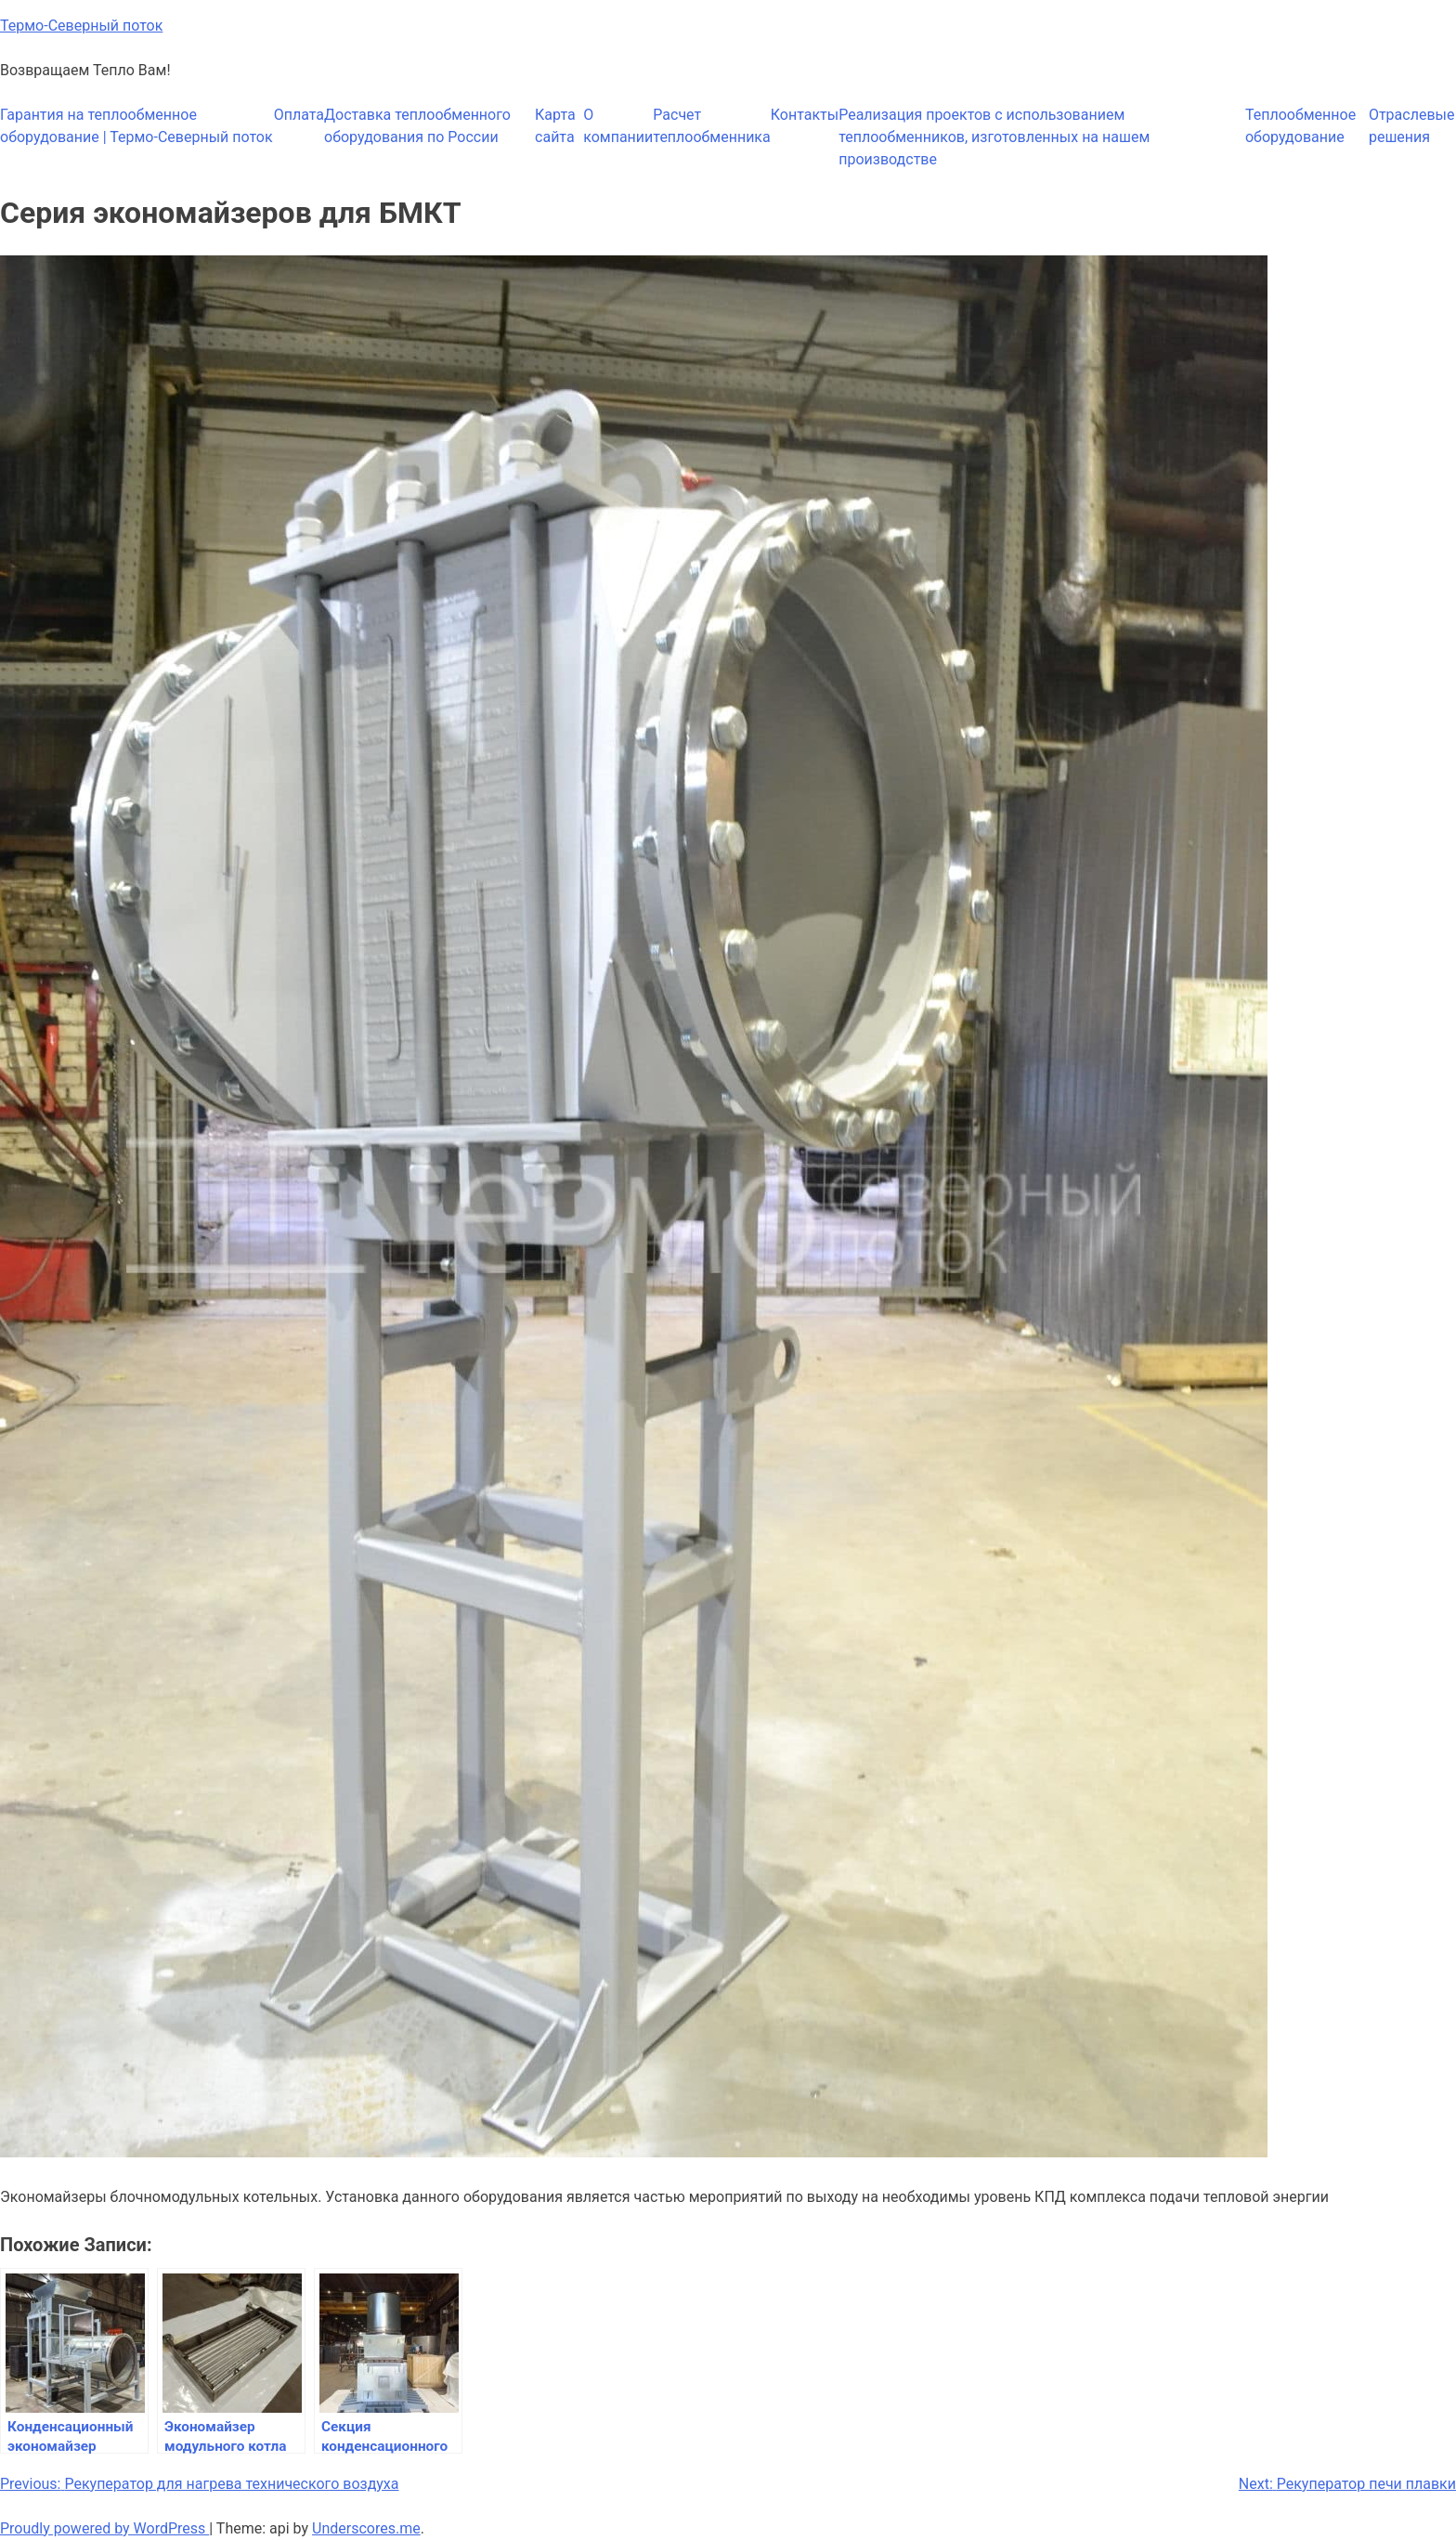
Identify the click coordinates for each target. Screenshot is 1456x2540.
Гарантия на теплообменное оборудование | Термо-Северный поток (136, 126)
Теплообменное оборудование (1300, 126)
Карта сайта (555, 126)
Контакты (804, 115)
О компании (618, 126)
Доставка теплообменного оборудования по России (417, 126)
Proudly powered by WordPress (104, 2528)
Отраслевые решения (1412, 126)
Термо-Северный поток (81, 25)
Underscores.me (366, 2528)
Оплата (299, 115)
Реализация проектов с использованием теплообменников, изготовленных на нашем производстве (994, 137)
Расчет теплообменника (711, 126)
